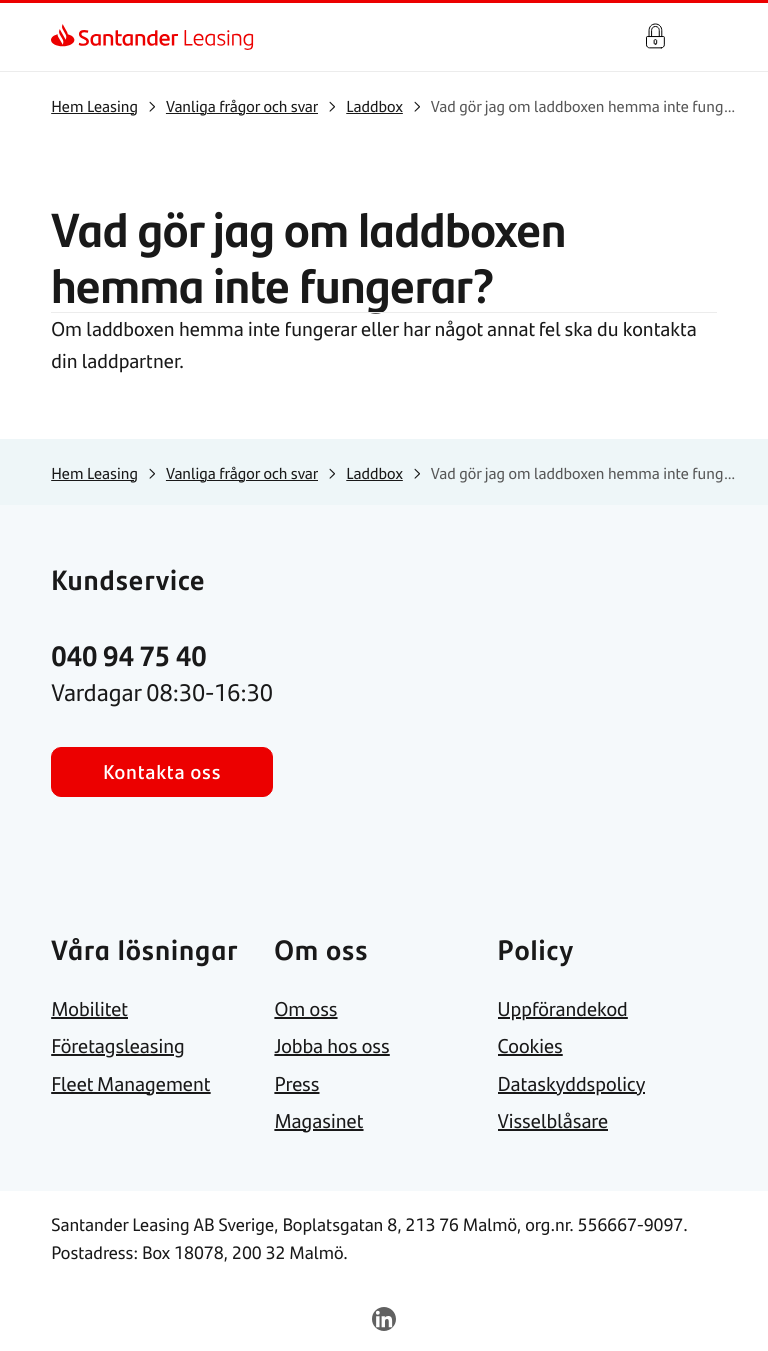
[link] (68, 37)
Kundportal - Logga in (655, 37)
